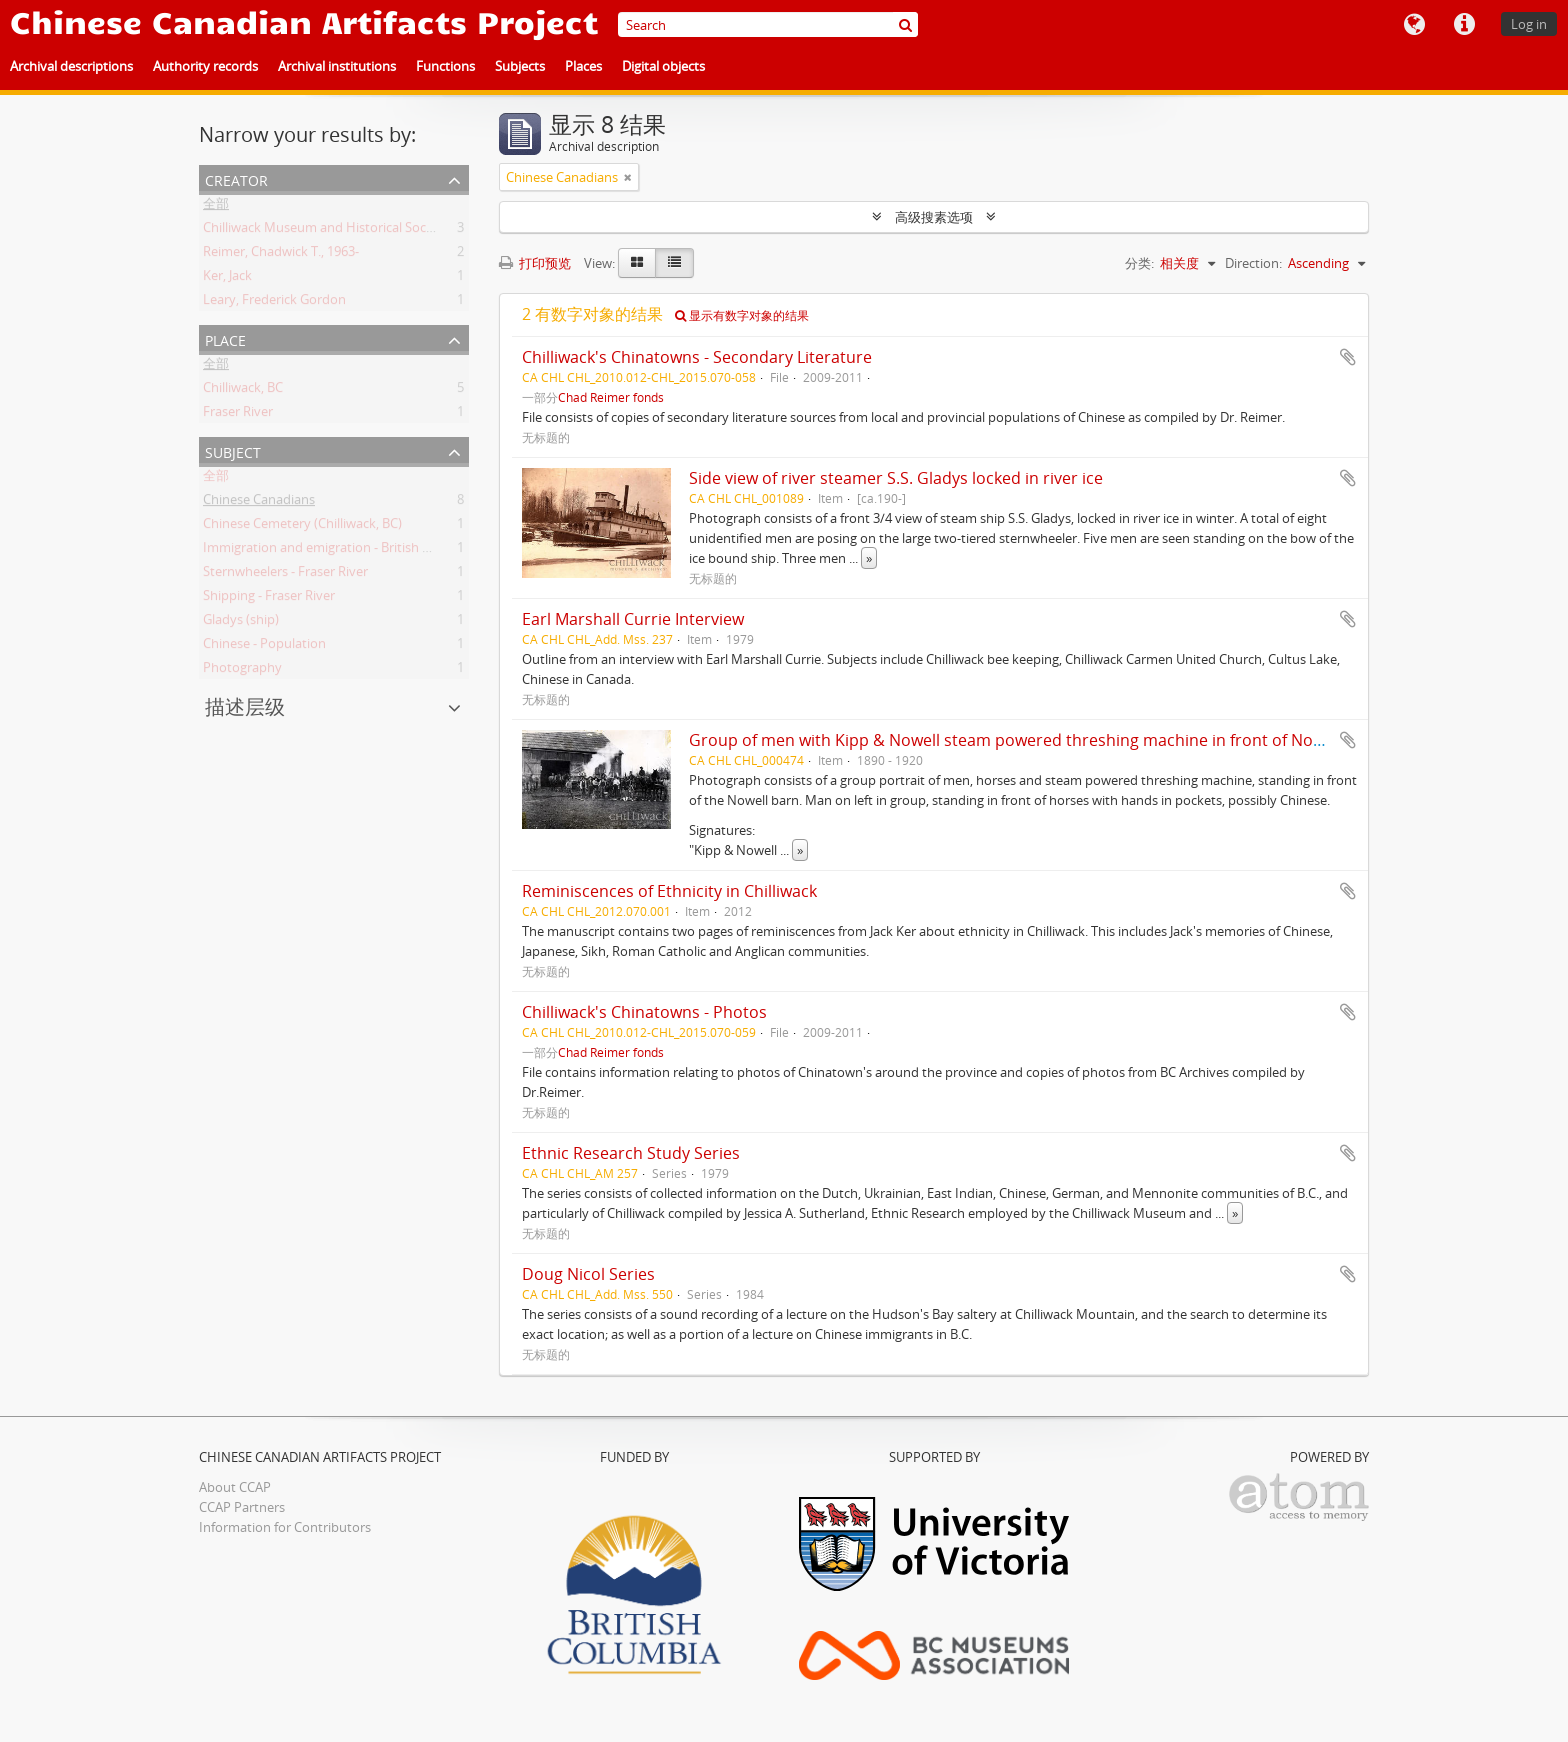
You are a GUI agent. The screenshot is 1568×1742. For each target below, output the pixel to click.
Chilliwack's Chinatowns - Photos (644, 1012)
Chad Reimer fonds (611, 397)
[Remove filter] (628, 177)
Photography (242, 671)
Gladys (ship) (241, 623)
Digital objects (663, 66)
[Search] (768, 24)
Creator (236, 178)
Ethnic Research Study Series (631, 1153)
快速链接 (1464, 25)
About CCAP (235, 1487)
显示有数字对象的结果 (742, 315)
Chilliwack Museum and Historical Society (325, 231)
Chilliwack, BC (243, 391)
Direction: (1253, 263)
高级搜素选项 (934, 217)
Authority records (205, 66)
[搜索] (905, 24)
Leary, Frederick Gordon (274, 303)
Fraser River (238, 415)
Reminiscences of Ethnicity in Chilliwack (669, 891)
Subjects (520, 66)
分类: (1139, 263)
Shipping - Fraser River (269, 599)
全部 (216, 207)
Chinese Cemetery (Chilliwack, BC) (302, 527)
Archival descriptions (71, 66)
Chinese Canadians (259, 503)
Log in (1529, 24)
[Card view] (637, 263)
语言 (1414, 25)
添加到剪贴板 (1348, 357)
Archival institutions (337, 66)
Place (225, 338)
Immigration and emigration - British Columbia (341, 551)
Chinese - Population (264, 647)
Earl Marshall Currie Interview (633, 619)
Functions (445, 66)
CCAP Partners (242, 1507)
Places (583, 66)
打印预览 (535, 263)
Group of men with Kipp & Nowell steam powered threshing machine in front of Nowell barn (1035, 740)
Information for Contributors (285, 1527)
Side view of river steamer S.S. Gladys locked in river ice (896, 478)
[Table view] (674, 263)
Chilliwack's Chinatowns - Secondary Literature (697, 357)
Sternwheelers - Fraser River (285, 575)
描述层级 (245, 706)
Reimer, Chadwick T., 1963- (281, 255)
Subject (233, 450)
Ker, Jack (227, 279)
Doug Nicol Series (588, 1274)
